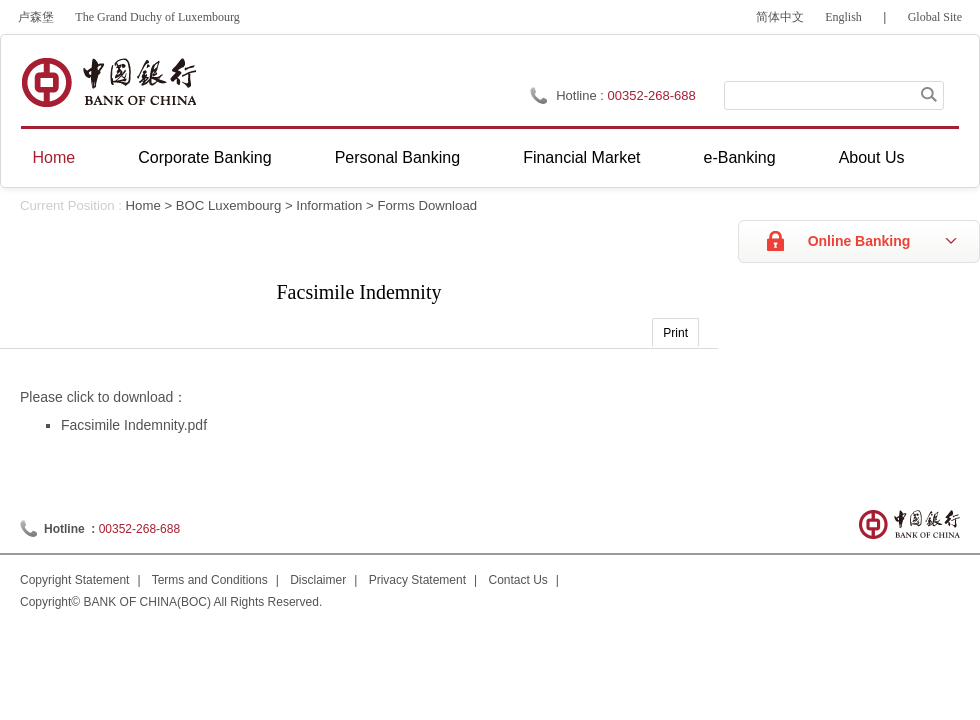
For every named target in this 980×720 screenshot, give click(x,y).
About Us (872, 157)
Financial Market (581, 157)
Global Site (935, 17)
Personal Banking (397, 157)
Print (675, 333)
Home (54, 157)
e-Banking (740, 157)
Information (329, 205)
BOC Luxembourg (229, 205)
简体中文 (780, 17)
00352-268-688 (139, 529)
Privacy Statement (417, 580)
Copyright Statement (74, 580)
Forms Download (427, 205)
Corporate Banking (204, 157)
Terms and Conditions (210, 580)
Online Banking (859, 241)
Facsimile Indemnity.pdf (134, 425)
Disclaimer (318, 580)
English (843, 17)
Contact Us (518, 580)
